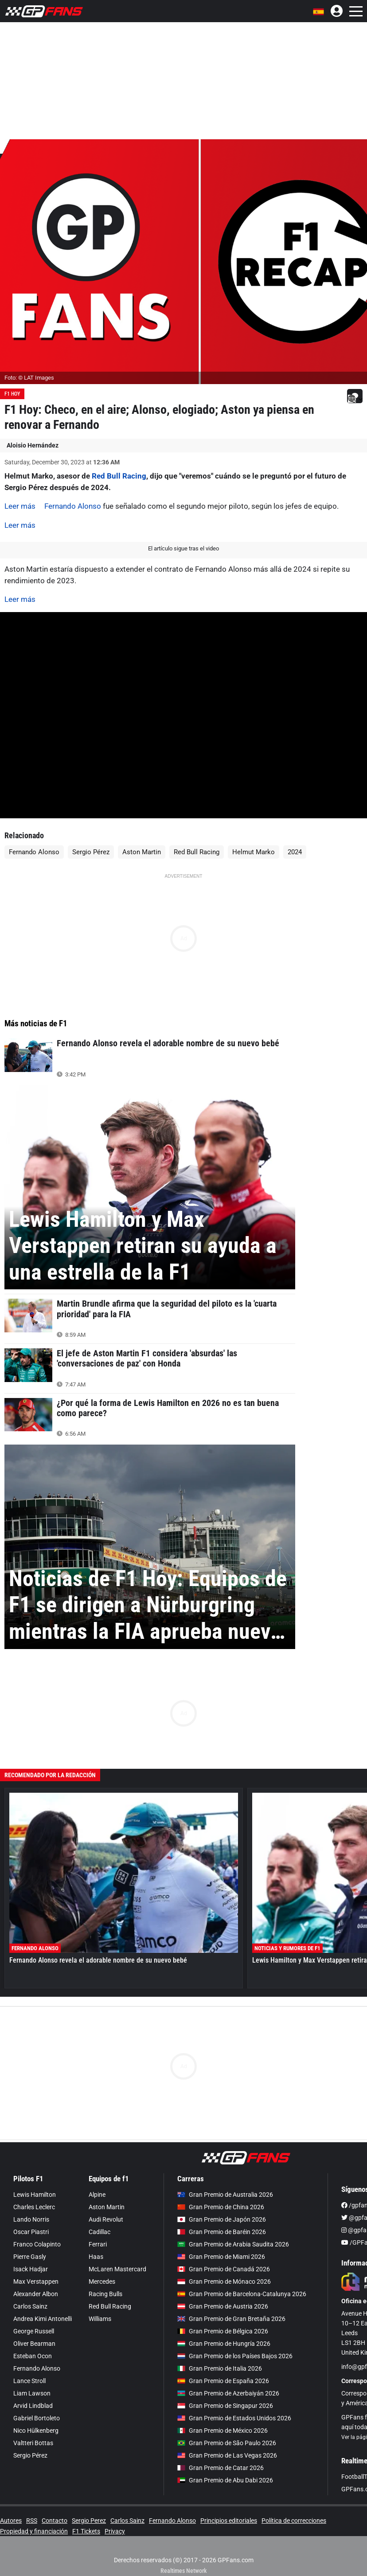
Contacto (54, 2520)
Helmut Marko (253, 852)
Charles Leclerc (34, 2207)
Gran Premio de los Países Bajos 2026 (235, 2356)
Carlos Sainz (30, 2306)
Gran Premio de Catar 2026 (220, 2467)
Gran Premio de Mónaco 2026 (224, 2281)
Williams (100, 2318)
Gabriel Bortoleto (36, 2418)
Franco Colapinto (37, 2244)
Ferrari (98, 2244)
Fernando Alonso (72, 506)
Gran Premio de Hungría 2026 (223, 2343)
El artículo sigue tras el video (183, 548)
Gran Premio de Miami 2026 (221, 2256)
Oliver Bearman (34, 2343)
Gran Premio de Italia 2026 (219, 2368)
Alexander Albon (35, 2293)
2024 (295, 852)
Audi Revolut (106, 2219)
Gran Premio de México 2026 (222, 2430)
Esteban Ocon (32, 2356)
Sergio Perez (89, 2520)
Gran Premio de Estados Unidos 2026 (234, 2418)
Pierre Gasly (29, 2256)
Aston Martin (141, 852)
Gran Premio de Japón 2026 (221, 2219)
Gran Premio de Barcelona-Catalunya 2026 (241, 2293)
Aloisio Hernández (33, 445)
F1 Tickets (86, 2531)
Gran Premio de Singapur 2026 (225, 2405)
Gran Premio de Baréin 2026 (221, 2231)
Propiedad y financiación (34, 2531)
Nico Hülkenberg (36, 2430)
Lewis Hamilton (34, 2194)
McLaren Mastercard (117, 2269)
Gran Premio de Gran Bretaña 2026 (231, 2318)
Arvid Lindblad (33, 2405)
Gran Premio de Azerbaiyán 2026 (228, 2393)
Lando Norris (31, 2219)
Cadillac (99, 2231)
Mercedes (102, 2281)
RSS (31, 2520)
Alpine (97, 2194)
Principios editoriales (228, 2520)
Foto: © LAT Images (29, 377)
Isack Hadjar (30, 2269)
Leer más (19, 506)
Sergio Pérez (90, 852)
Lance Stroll (29, 2380)
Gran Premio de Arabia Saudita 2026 (233, 2244)
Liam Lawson (32, 2393)
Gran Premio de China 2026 (220, 2207)
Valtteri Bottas (33, 2442)
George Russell (33, 2331)
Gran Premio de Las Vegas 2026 (227, 2455)
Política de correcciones (294, 2520)
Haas (96, 2256)
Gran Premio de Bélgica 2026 (222, 2331)
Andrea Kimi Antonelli (42, 2318)
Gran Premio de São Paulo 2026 (226, 2442)
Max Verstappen (36, 2281)
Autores (11, 2520)
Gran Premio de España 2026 (223, 2380)
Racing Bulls (105, 2293)
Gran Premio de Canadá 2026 (223, 2269)
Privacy (115, 2531)
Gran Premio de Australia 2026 (225, 2194)
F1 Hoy (12, 394)
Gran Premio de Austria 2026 (222, 2306)
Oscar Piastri (31, 2231)
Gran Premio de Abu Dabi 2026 (225, 2480)
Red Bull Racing (119, 475)
